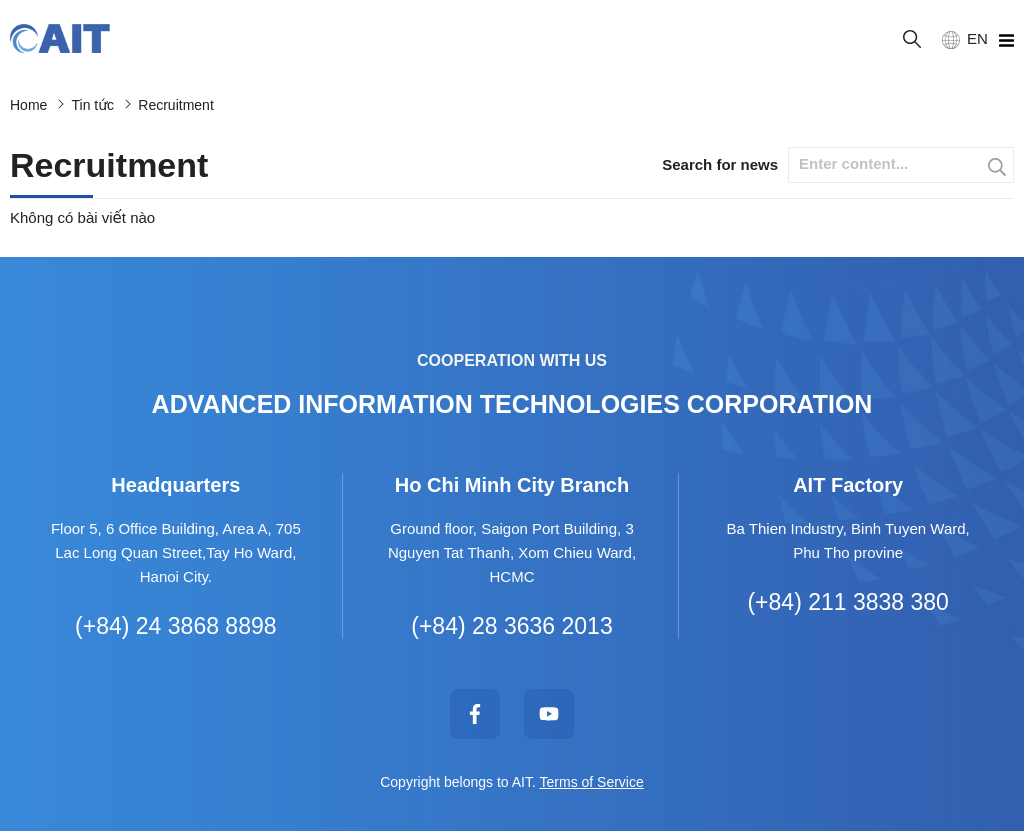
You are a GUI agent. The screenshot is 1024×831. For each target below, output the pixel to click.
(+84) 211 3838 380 (847, 602)
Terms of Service (592, 782)
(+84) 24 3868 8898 (175, 626)
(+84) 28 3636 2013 (511, 626)
